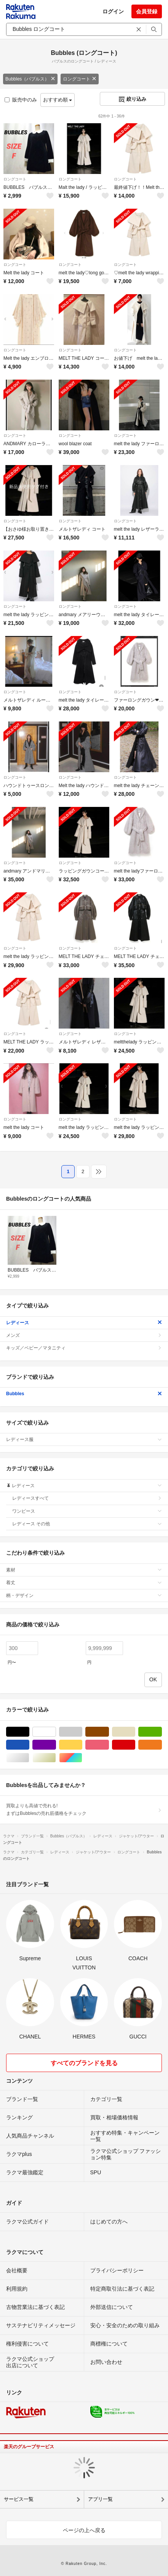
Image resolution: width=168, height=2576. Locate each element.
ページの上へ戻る (84, 2530)
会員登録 (146, 11)
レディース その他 (87, 1523)
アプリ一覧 (100, 2499)
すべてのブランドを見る (84, 2063)
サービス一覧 (19, 2499)
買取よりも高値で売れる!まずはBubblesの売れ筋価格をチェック (84, 1809)
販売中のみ (21, 100)
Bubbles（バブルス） (30, 79)
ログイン (113, 11)
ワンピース (87, 1511)
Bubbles (84, 1393)
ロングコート (79, 79)
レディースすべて (87, 1498)
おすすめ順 (57, 100)
